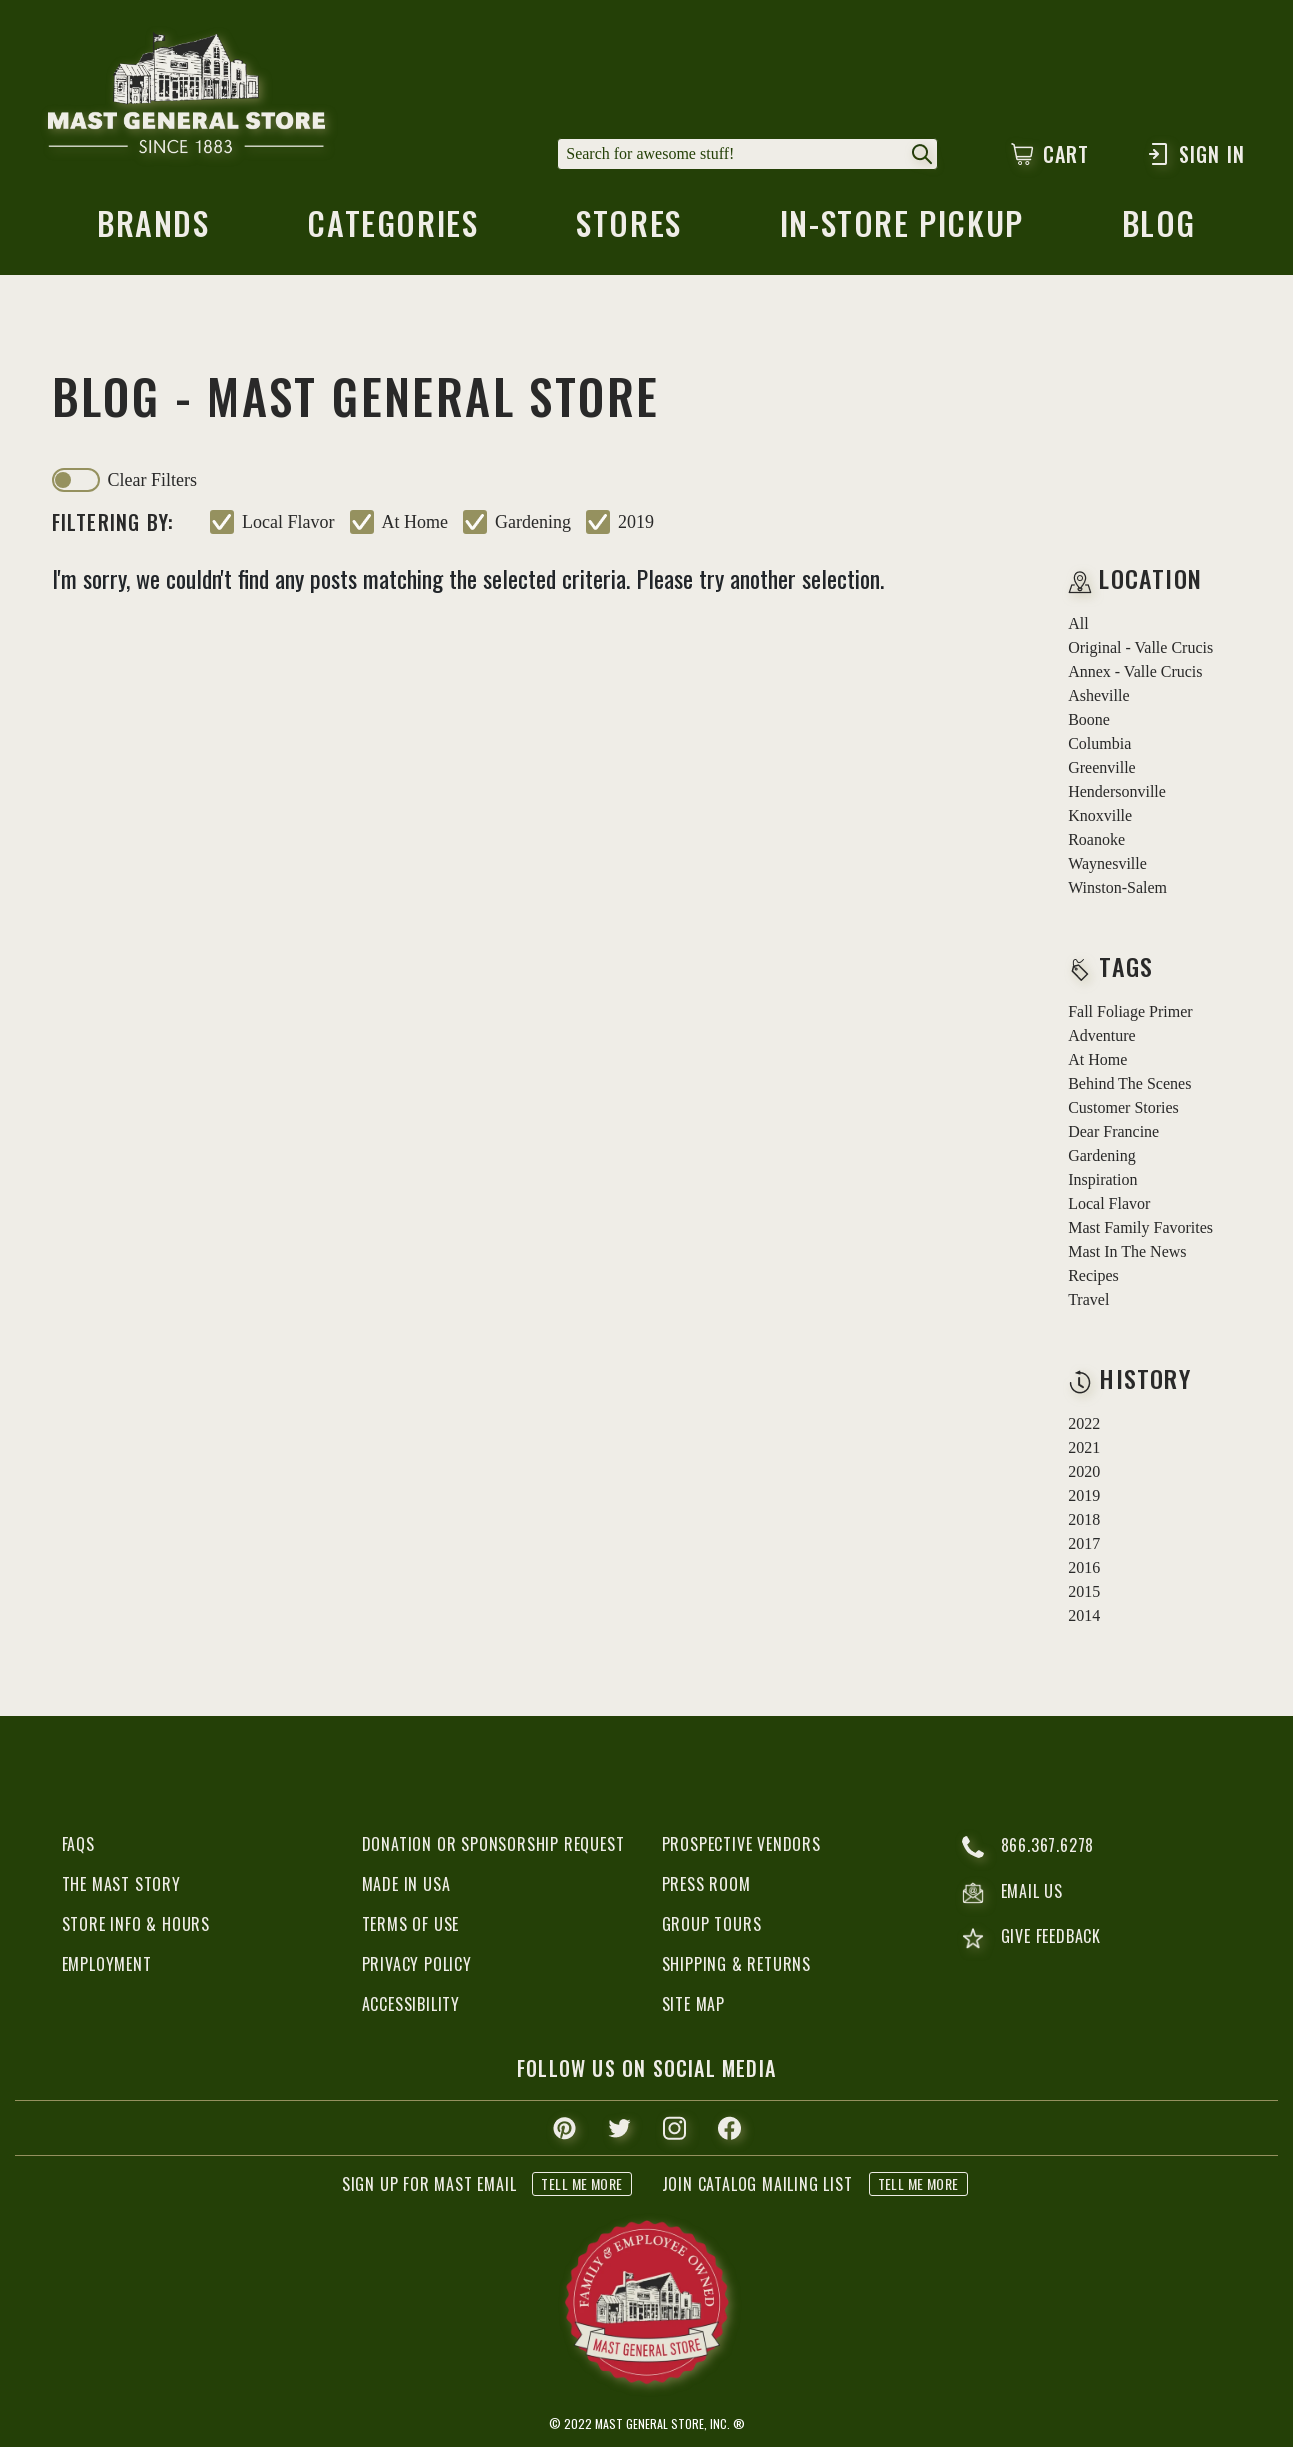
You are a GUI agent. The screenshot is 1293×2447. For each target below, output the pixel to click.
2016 (1084, 1567)
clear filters (152, 480)
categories (392, 229)
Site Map (693, 2004)
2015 (1084, 1591)
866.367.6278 (1028, 1847)
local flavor (288, 522)
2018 (1084, 1519)
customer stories (1123, 1107)
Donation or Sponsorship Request (493, 1844)
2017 (1084, 1543)
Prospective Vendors (741, 1844)
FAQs (78, 1844)
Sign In (1195, 154)
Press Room (706, 1884)
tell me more (581, 2183)
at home (415, 522)
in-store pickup (902, 229)
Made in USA (406, 1884)
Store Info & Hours (136, 1924)
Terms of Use (411, 1924)
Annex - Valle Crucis (1135, 671)
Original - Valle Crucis (1140, 647)
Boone (1089, 719)
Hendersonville (1117, 791)
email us (1012, 1893)
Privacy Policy (417, 1964)
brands (153, 229)
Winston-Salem (1117, 887)
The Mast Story (121, 1884)
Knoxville (1100, 815)
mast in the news (1127, 1251)
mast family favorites (1140, 1227)
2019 (636, 522)
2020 (1084, 1471)
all (1078, 623)
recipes (1093, 1275)
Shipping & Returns (736, 1964)
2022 (1084, 1423)
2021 (1084, 1447)
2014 (1084, 1615)
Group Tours (712, 1924)
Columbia (1099, 743)
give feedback (1031, 1938)
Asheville (1098, 695)
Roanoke (1096, 839)
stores (629, 229)
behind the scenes (1129, 1083)
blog (1159, 229)
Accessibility (411, 2004)
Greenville (1102, 767)
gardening (533, 522)
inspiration (1102, 1179)
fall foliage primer (1130, 1011)
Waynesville (1107, 863)
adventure (1102, 1035)
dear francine (1113, 1131)
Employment (107, 1964)
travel (1088, 1299)
